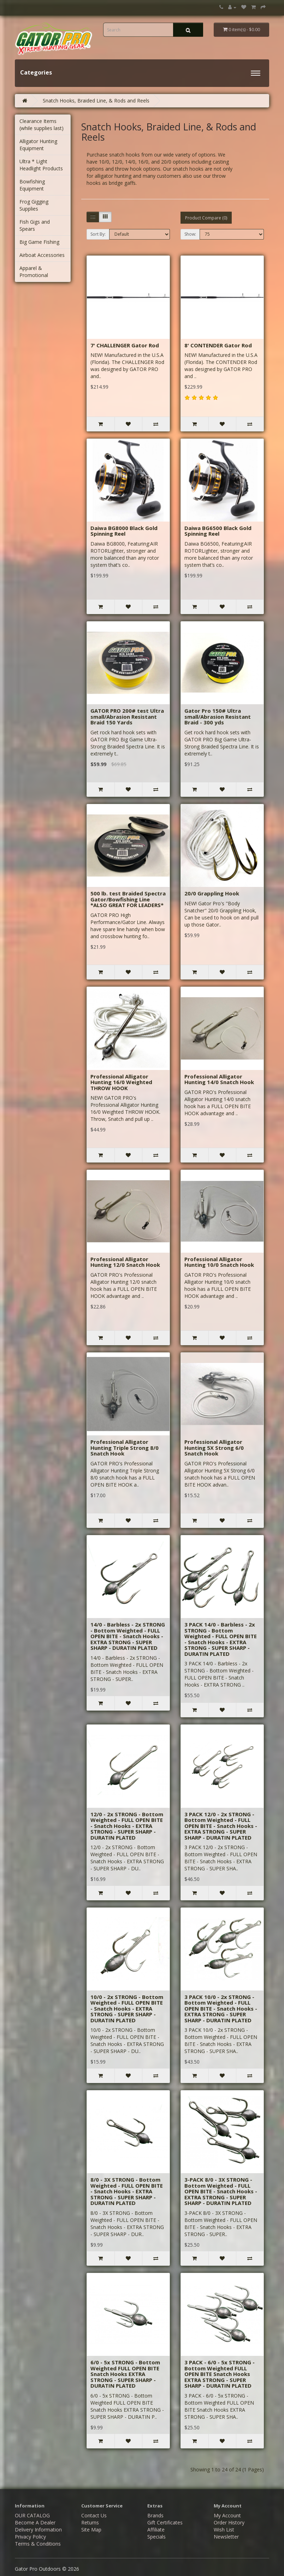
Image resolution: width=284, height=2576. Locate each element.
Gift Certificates (165, 2522)
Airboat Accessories (42, 255)
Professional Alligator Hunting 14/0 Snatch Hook (219, 1079)
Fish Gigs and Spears (34, 225)
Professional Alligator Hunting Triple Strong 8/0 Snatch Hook (124, 1447)
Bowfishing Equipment (32, 185)
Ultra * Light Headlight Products (41, 165)
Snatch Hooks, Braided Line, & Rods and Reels (96, 100)
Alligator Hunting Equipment (38, 145)
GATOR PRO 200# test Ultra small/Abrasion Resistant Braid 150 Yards (127, 716)
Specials (156, 2536)
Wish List (224, 2529)
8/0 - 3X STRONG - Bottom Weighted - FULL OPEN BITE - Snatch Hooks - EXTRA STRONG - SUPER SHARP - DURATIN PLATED (126, 2191)
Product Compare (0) (206, 218)
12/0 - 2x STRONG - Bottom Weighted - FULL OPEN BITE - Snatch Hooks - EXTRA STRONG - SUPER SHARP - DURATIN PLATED (126, 1826)
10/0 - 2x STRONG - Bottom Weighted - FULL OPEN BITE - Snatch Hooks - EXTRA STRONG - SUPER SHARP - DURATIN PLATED (126, 2008)
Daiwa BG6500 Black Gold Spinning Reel (218, 530)
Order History (229, 2522)
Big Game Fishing (39, 242)
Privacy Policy (30, 2536)
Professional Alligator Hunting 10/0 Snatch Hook (219, 1262)
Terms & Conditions (38, 2543)
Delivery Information (38, 2529)
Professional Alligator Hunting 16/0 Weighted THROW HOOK (121, 1082)
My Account (227, 2515)
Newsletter (226, 2536)
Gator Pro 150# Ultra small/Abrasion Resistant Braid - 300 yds (217, 716)
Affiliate (156, 2529)
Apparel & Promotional (33, 271)
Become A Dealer (35, 2522)
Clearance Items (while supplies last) (41, 124)
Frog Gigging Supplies (33, 205)
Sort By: (98, 234)
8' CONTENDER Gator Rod (218, 345)
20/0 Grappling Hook (211, 893)
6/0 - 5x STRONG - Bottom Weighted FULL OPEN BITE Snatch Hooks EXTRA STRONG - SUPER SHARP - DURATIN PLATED (125, 2374)
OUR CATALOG (32, 2515)
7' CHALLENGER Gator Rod (124, 345)
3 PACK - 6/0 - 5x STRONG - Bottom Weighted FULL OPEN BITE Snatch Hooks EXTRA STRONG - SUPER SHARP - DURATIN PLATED (219, 2374)
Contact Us (94, 2515)
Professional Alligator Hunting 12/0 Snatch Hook (125, 1262)
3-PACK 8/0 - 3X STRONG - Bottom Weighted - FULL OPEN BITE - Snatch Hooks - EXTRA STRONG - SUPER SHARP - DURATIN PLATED (220, 2191)
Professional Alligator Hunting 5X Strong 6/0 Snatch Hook (214, 1447)
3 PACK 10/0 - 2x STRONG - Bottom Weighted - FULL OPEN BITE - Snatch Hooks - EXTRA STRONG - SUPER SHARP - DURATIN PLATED (220, 2008)
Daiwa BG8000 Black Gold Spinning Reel (124, 530)
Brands (155, 2515)
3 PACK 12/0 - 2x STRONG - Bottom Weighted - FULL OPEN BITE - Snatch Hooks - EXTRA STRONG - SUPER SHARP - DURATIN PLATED (220, 1826)
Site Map (91, 2529)
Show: (190, 234)
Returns (90, 2522)
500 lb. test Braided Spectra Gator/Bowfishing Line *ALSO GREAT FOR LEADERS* (128, 899)
